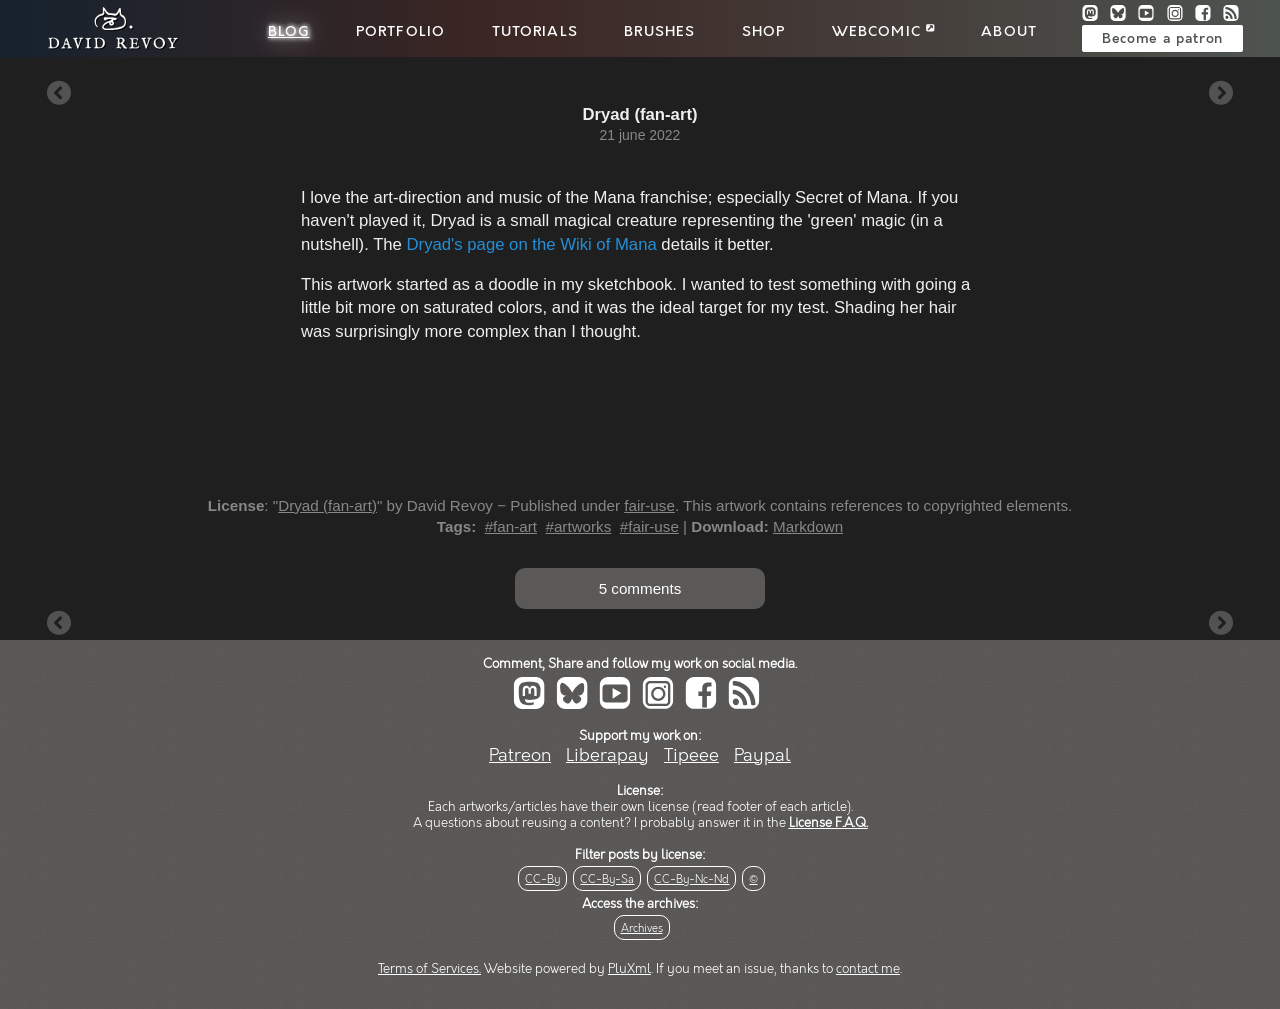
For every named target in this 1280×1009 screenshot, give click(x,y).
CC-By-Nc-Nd (691, 879)
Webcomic (883, 32)
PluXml (629, 969)
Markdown (808, 526)
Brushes (659, 32)
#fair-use (649, 526)
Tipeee (691, 755)
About (1009, 32)
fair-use (649, 505)
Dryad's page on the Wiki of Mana (532, 244)
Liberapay (607, 755)
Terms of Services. (429, 969)
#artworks (578, 526)
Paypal (762, 755)
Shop (764, 32)
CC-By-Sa (607, 879)
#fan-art (511, 526)
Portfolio (400, 32)
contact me (868, 969)
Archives (642, 928)
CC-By (542, 879)
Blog (289, 32)
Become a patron (1162, 39)
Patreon (520, 755)
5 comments (640, 588)
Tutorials (535, 32)
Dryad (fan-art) (327, 505)
